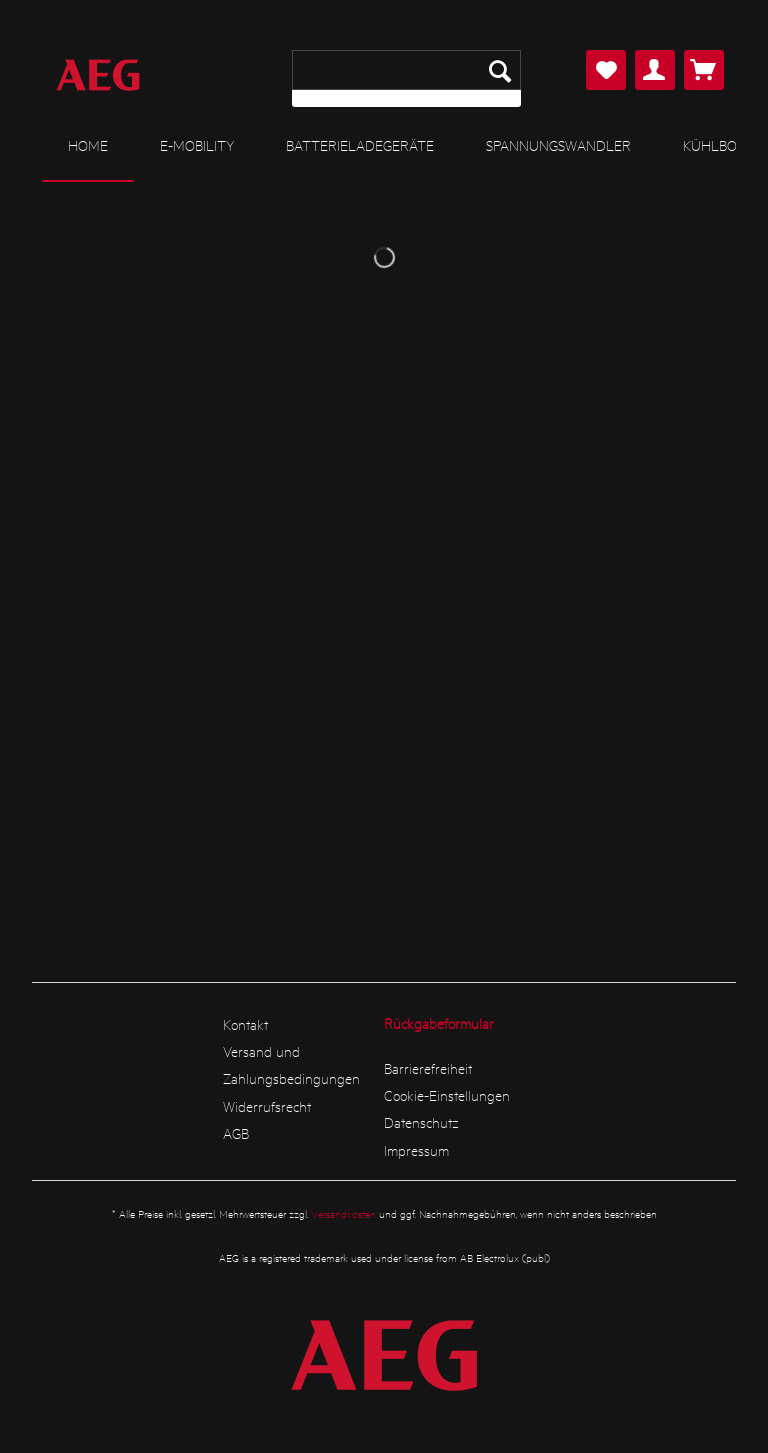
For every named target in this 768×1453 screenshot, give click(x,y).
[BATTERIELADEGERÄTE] (360, 145)
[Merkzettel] (606, 70)
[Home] (88, 146)
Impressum (416, 1150)
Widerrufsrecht (267, 1106)
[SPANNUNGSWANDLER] (558, 145)
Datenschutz (421, 1122)
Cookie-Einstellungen (447, 1095)
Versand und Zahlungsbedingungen (291, 1064)
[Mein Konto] (655, 70)
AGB (236, 1133)
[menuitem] (406, 78)
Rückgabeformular (439, 1023)
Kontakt (245, 1024)
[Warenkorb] (704, 70)
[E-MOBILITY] (197, 145)
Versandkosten (343, 1213)
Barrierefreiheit (428, 1068)
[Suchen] (500, 70)
